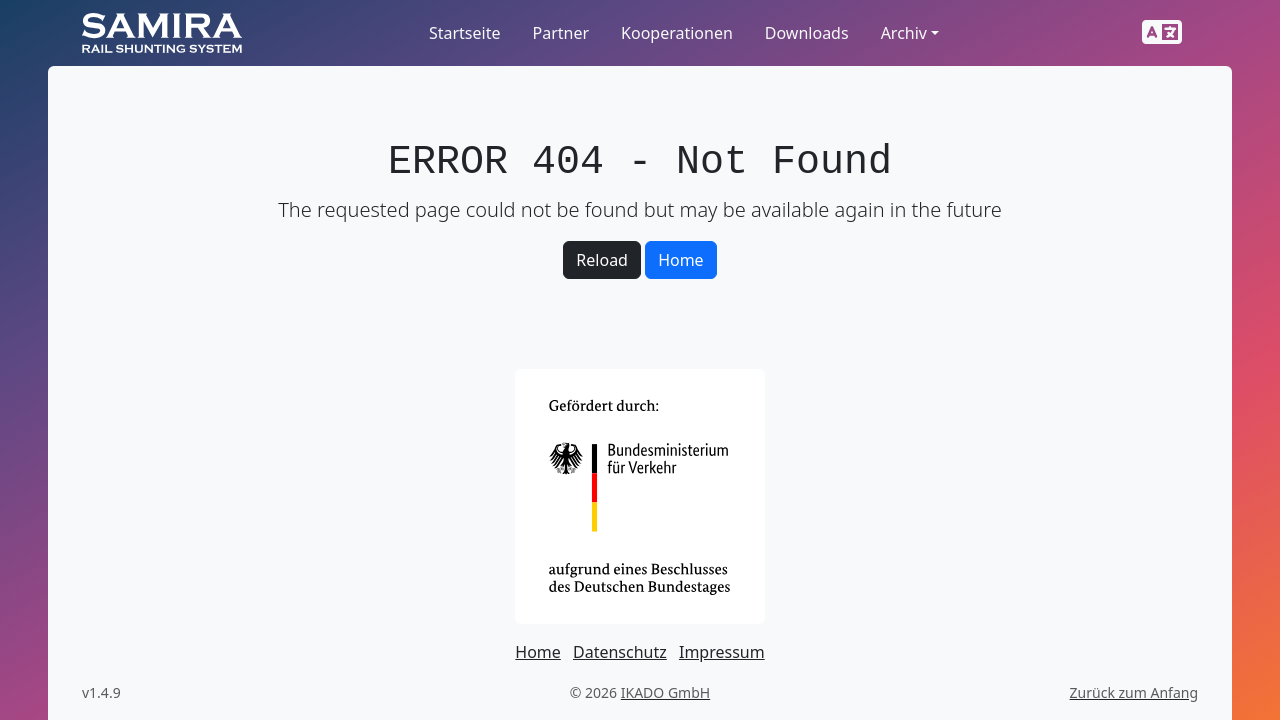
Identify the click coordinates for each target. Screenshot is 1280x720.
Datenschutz (620, 652)
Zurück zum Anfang (1134, 692)
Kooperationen (677, 33)
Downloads (807, 33)
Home (681, 260)
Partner (560, 33)
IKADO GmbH (665, 692)
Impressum (722, 652)
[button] (1162, 33)
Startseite (465, 33)
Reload (602, 260)
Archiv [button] (904, 33)
